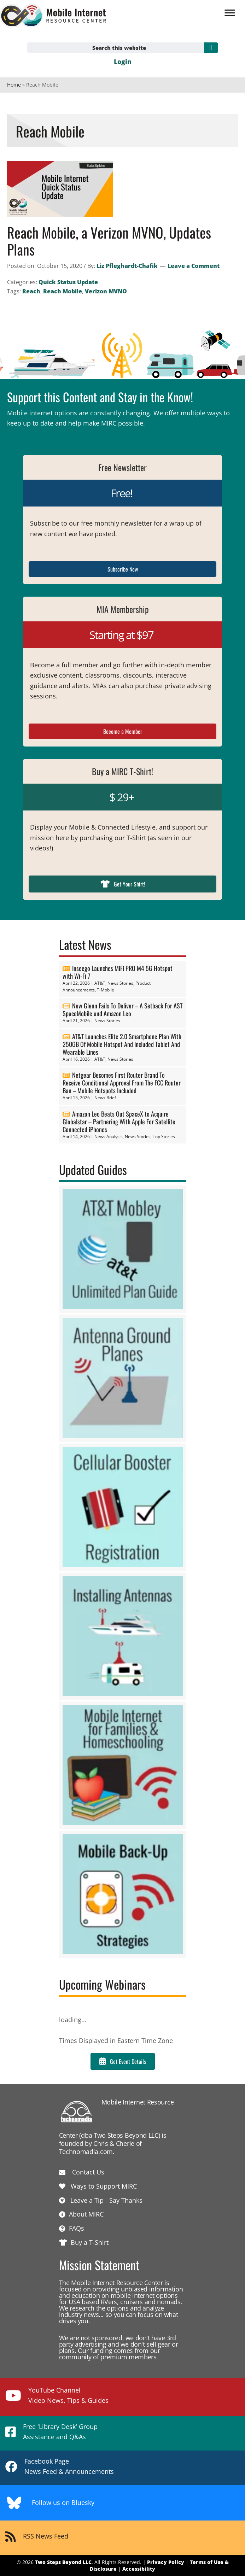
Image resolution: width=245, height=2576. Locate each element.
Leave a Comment (194, 266)
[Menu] (230, 13)
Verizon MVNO (106, 291)
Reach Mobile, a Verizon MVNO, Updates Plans (109, 241)
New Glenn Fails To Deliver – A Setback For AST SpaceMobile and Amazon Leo (122, 1009)
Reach (31, 291)
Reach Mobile (62, 291)
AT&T (99, 983)
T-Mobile (105, 990)
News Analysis (108, 1137)
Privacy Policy (165, 2562)
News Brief (105, 1098)
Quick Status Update (68, 282)
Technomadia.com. (87, 2151)
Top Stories (164, 1137)
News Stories (120, 983)
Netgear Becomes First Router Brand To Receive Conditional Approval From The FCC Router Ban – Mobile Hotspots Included (122, 1082)
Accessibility (138, 2568)
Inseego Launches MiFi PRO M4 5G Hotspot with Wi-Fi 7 (118, 972)
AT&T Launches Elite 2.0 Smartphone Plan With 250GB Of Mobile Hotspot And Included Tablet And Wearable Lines (122, 1044)
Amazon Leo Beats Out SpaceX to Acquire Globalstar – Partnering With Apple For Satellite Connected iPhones (119, 1121)
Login (123, 61)
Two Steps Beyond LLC (63, 2562)
